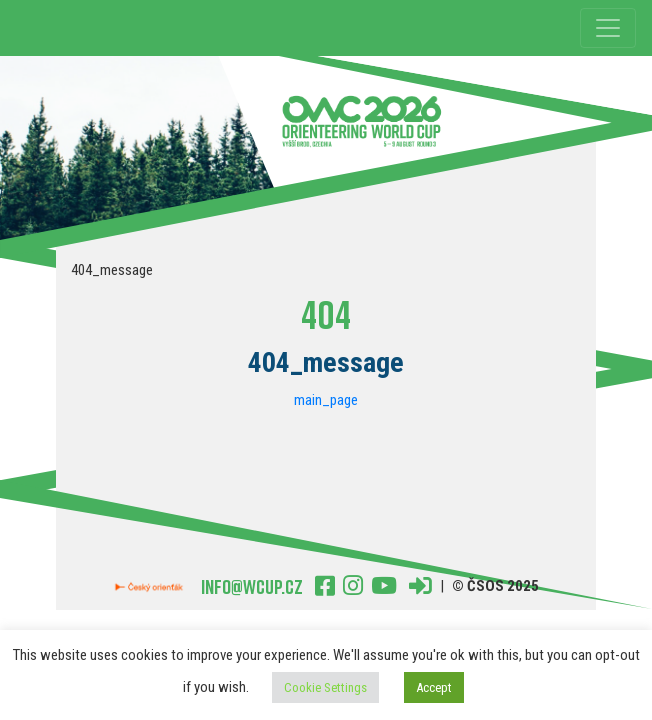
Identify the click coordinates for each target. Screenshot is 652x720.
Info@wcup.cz (252, 586)
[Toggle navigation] (608, 28)
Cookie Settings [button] (325, 687)
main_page (326, 400)
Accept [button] (434, 687)
